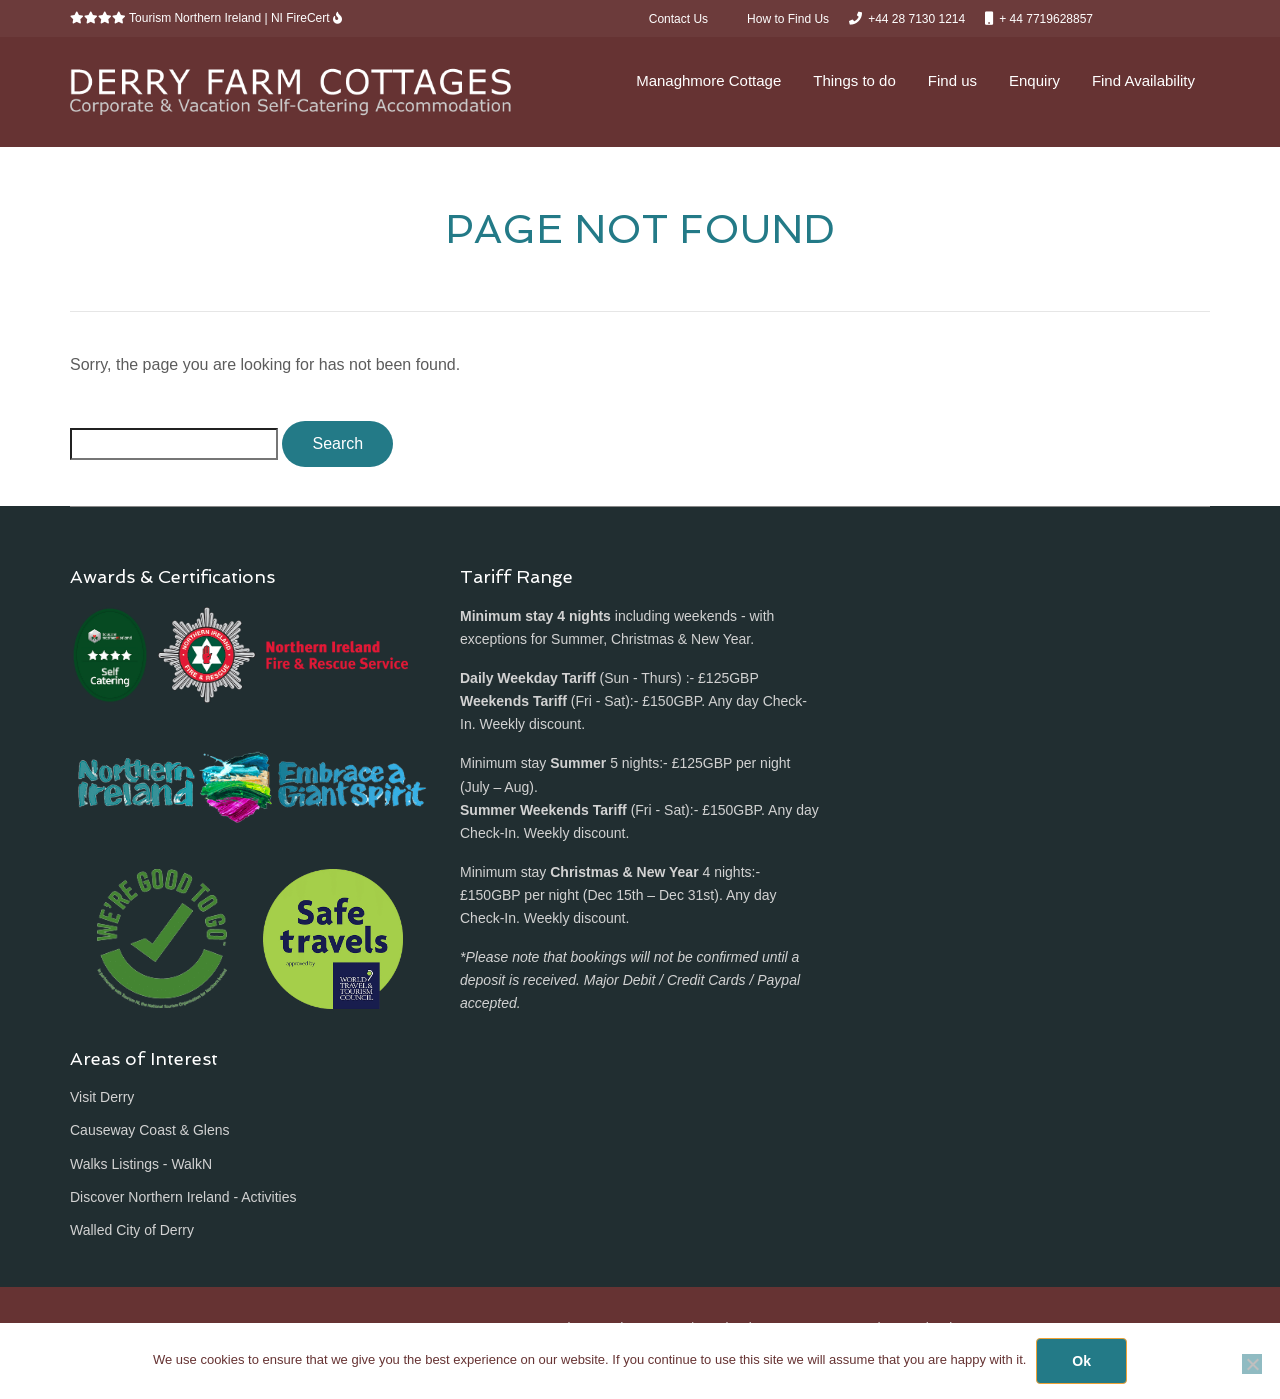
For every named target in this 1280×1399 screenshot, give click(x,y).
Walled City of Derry (132, 1230)
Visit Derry (102, 1097)
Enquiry (1034, 80)
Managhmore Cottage (708, 80)
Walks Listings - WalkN (141, 1164)
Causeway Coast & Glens (150, 1130)
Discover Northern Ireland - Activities (183, 1197)
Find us (952, 80)
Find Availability (1143, 80)
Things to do (854, 80)
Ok (1081, 1361)
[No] (1252, 1364)
